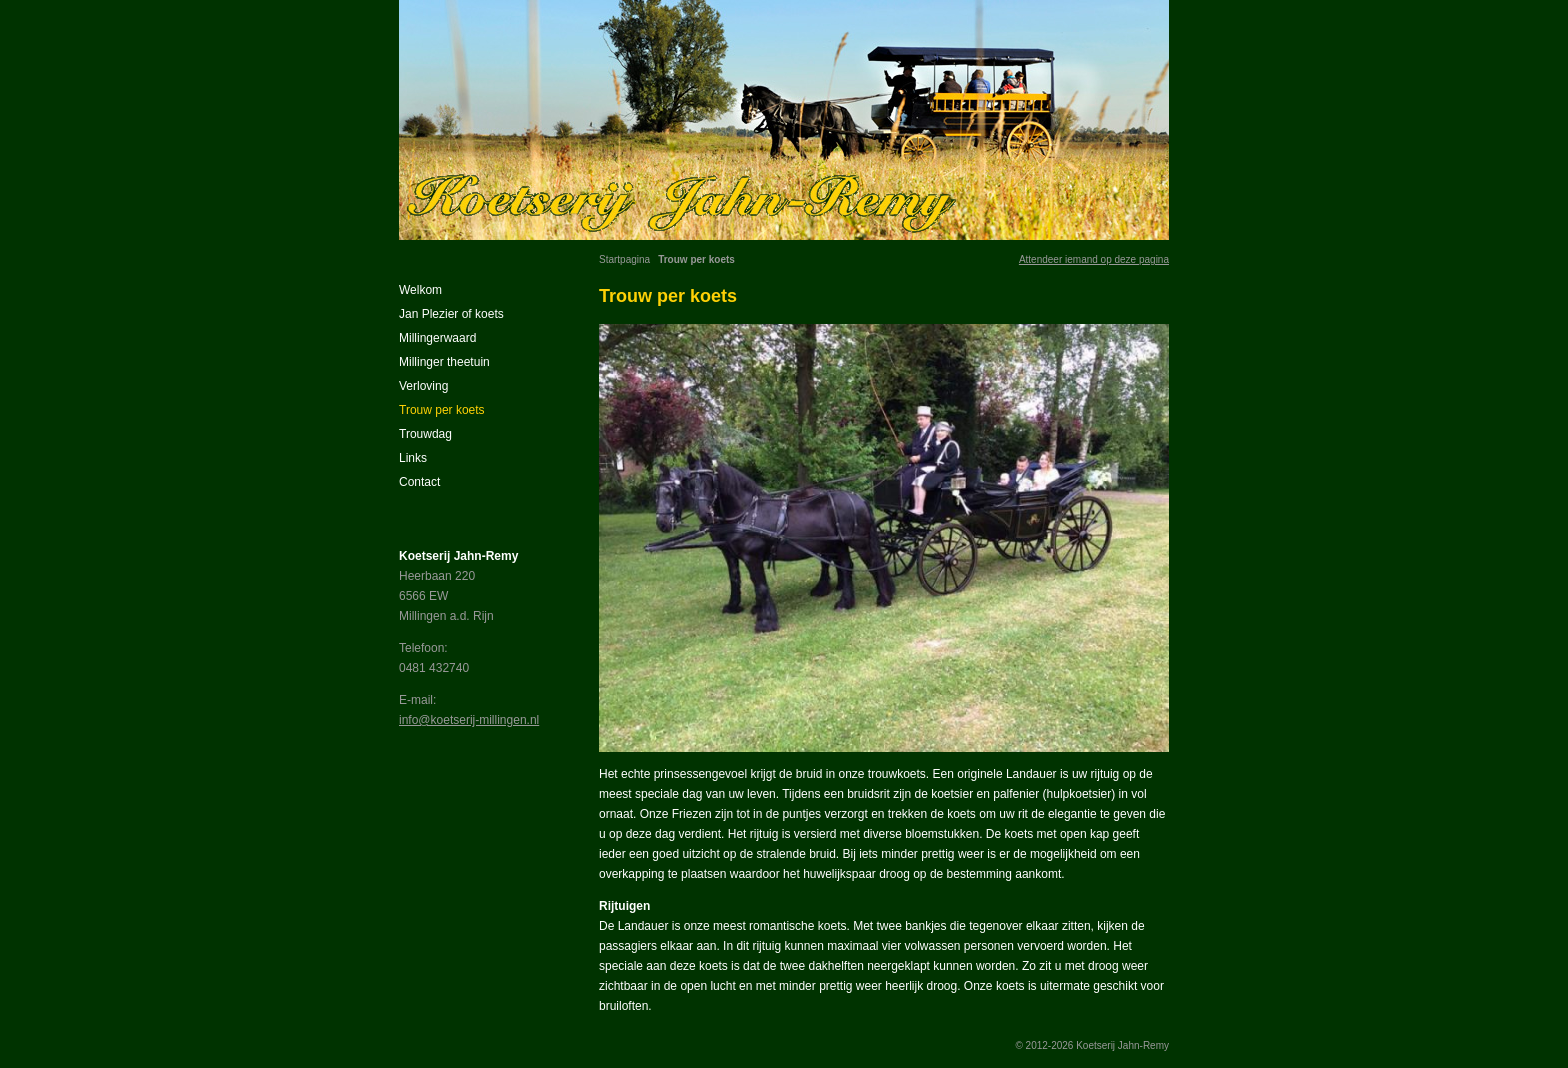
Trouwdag (425, 434)
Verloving (423, 386)
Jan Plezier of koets (451, 314)
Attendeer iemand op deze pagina (1094, 259)
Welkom (420, 290)
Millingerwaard (437, 338)
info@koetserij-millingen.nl (469, 720)
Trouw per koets (442, 410)
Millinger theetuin (444, 362)
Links (413, 458)
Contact (419, 482)
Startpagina (624, 259)
